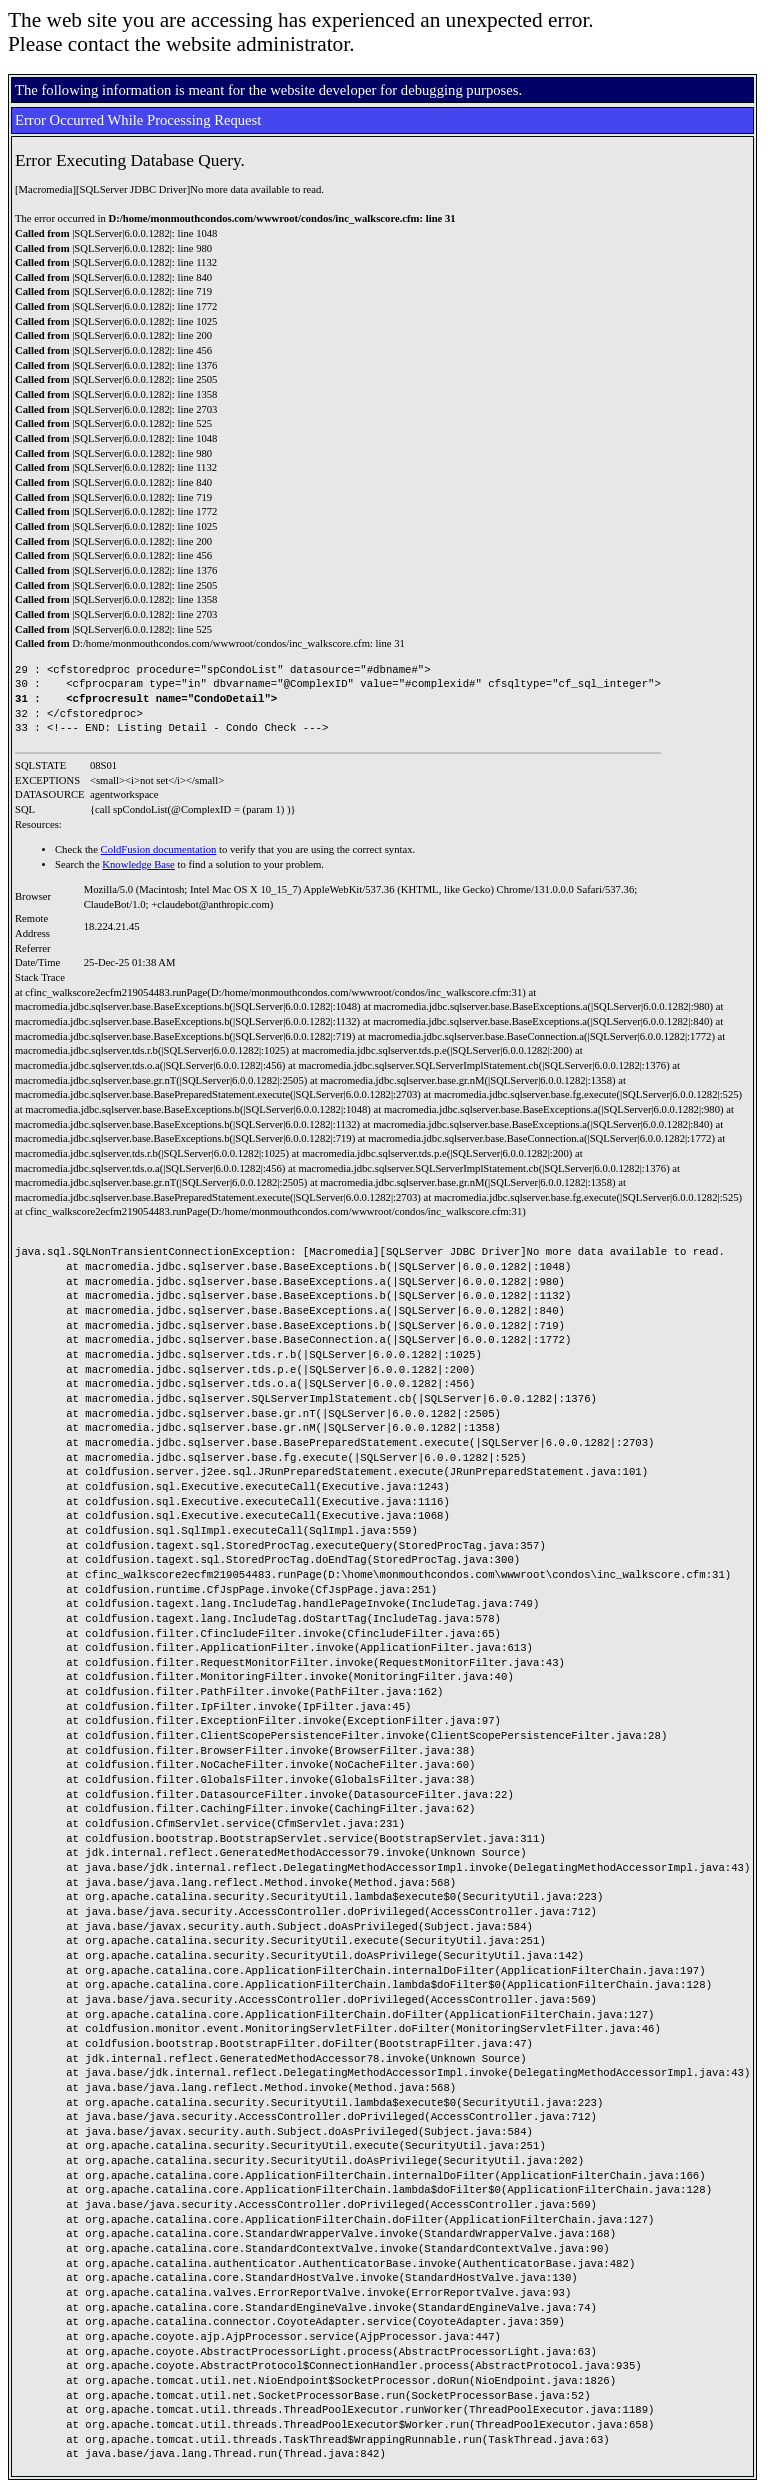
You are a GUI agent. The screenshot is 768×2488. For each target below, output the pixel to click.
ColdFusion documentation (159, 849)
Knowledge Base (138, 864)
